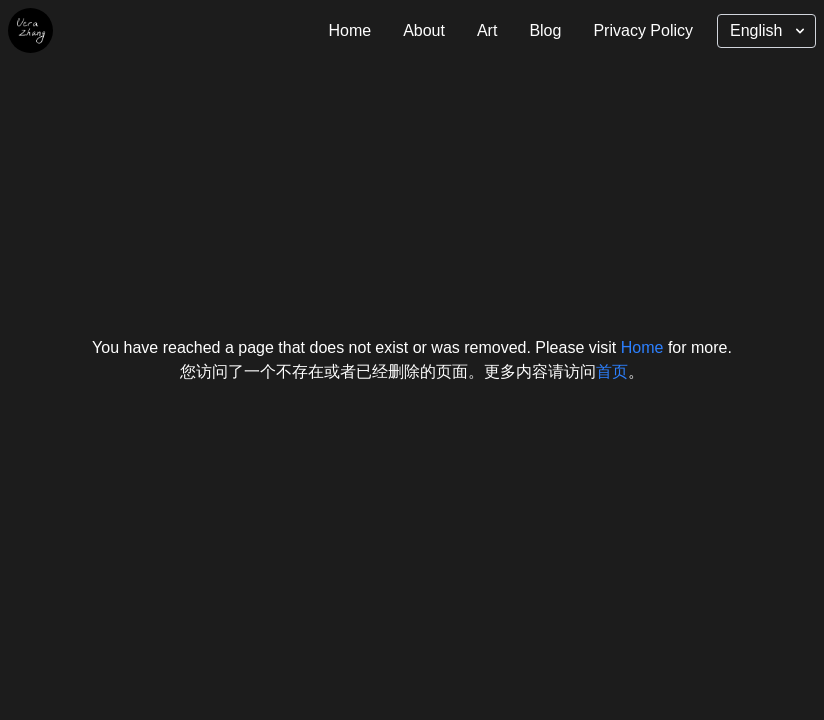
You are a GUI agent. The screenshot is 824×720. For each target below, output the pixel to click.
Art (487, 30)
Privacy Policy (643, 30)
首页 (612, 371)
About (424, 30)
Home (349, 30)
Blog (545, 30)
